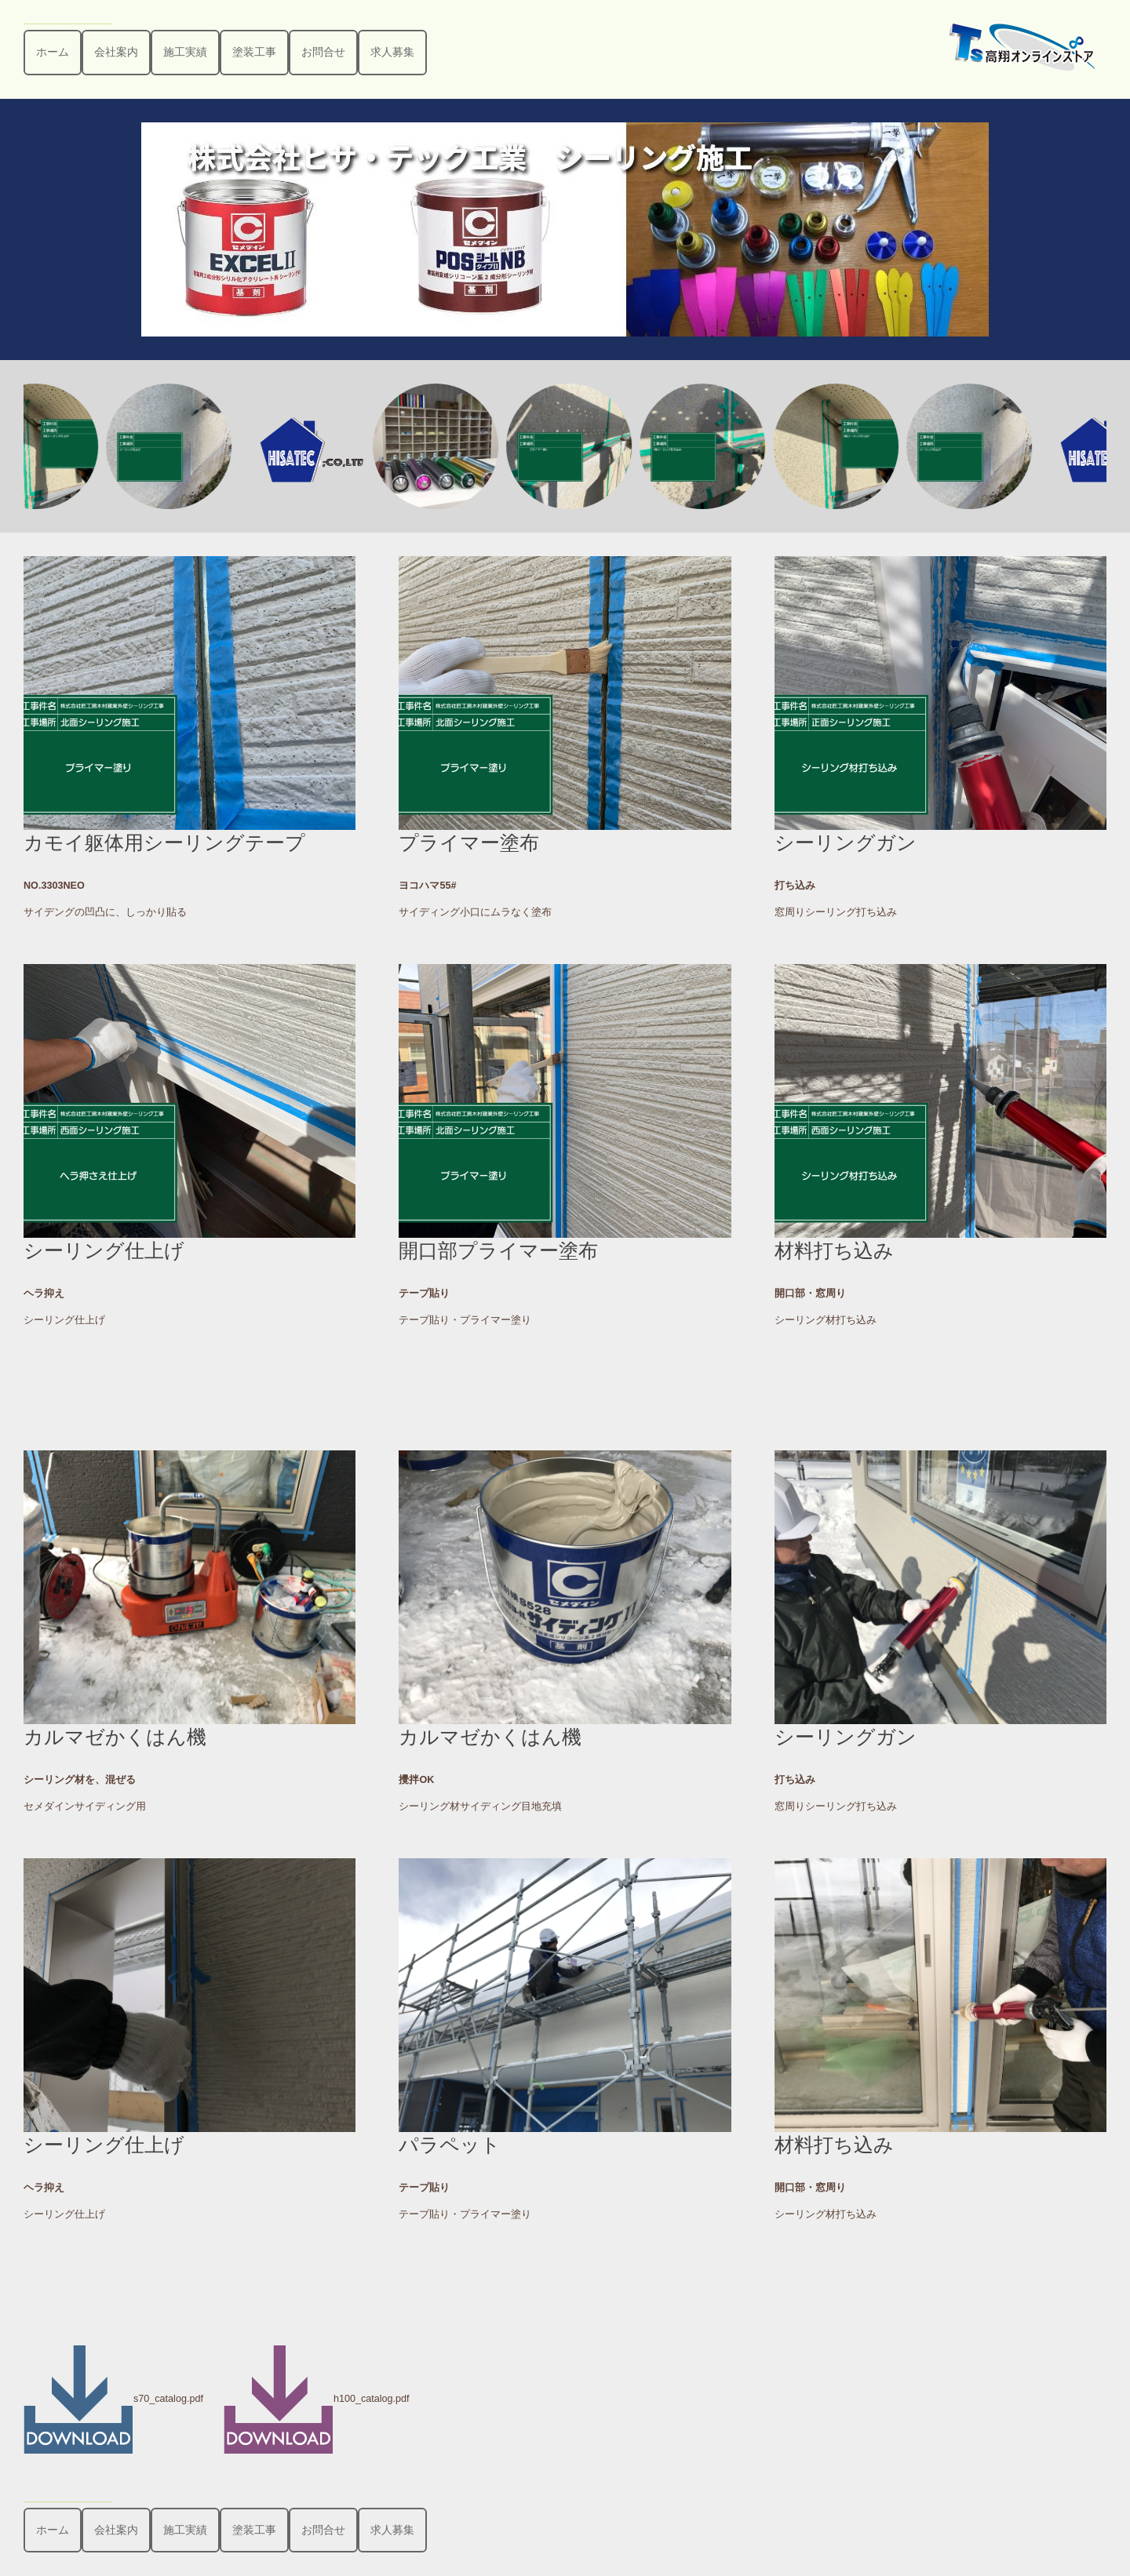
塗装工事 (254, 51)
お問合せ (323, 51)
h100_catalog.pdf (317, 2398)
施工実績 (185, 51)
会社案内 (116, 51)
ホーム (52, 51)
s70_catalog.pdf (113, 2398)
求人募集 (392, 51)
